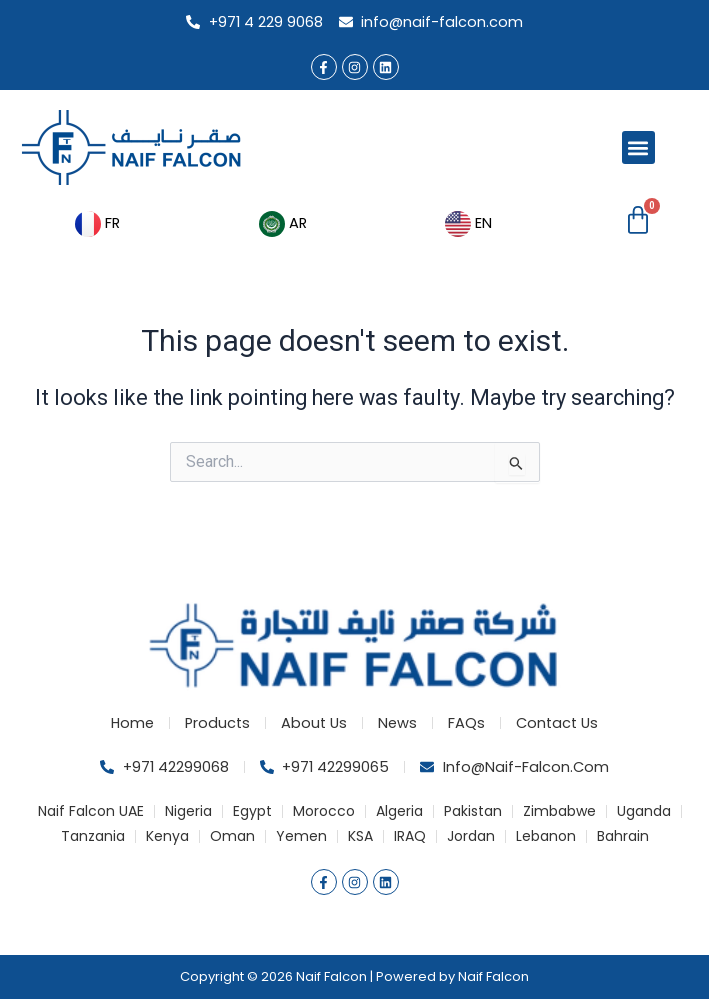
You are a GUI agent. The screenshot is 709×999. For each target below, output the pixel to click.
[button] (638, 147)
